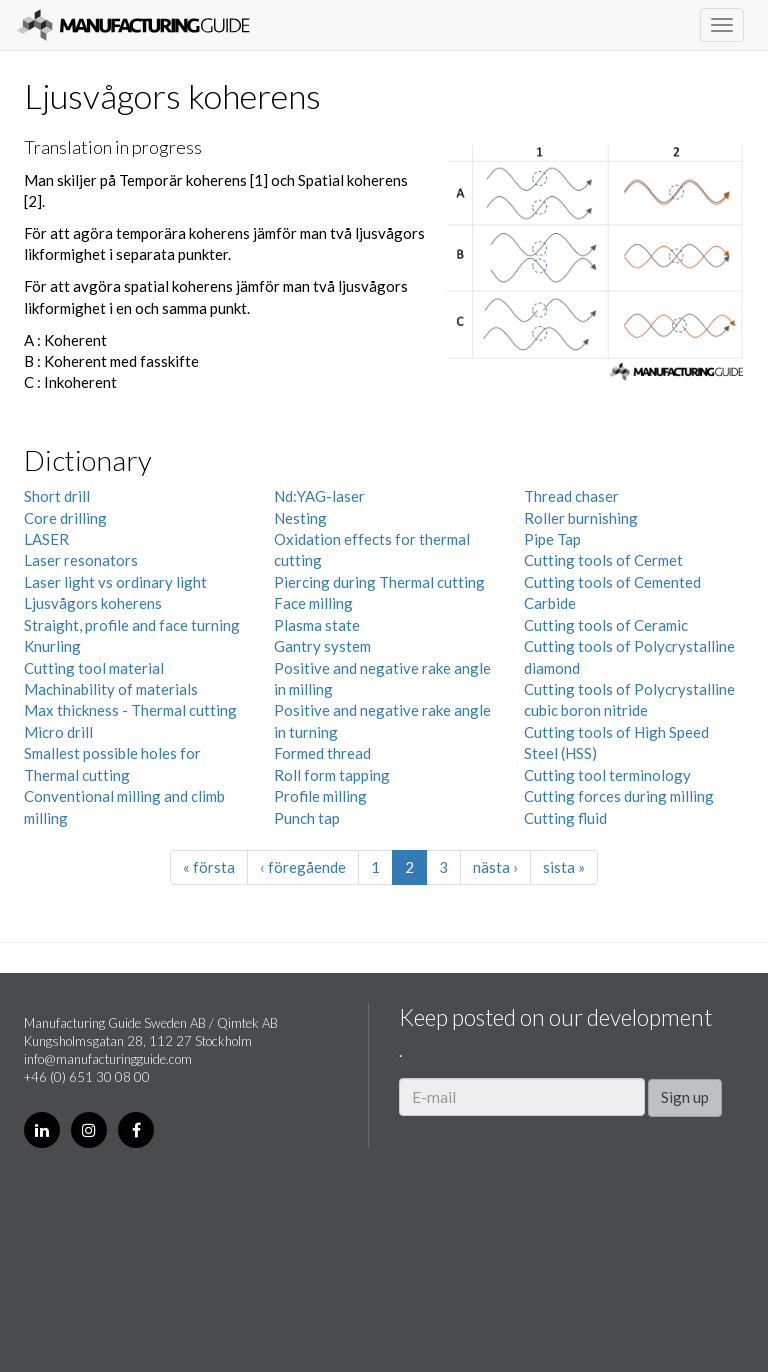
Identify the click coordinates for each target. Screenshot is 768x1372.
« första (209, 867)
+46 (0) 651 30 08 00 (87, 1077)
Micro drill (58, 732)
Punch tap (307, 818)
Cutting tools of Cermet (603, 560)
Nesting (300, 518)
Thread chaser (571, 496)
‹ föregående (303, 867)
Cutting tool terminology (607, 775)
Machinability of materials (111, 689)
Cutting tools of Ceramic (606, 625)
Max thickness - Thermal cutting (130, 710)
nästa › (495, 867)
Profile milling (320, 796)
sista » (564, 867)
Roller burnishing (581, 518)
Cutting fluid (565, 818)
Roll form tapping (332, 775)
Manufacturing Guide (133, 25)
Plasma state (317, 625)
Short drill (57, 496)
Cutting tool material (94, 668)
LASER (46, 539)
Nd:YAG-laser (319, 496)
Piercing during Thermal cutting (379, 582)
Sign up (685, 1097)
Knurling (52, 646)
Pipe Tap (552, 539)
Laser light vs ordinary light (115, 582)
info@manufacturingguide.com (108, 1059)
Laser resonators (81, 560)
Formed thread (322, 753)
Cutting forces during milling (619, 796)
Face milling (313, 603)
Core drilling (65, 518)
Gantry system (322, 646)
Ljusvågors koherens (93, 603)
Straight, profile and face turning (132, 625)
